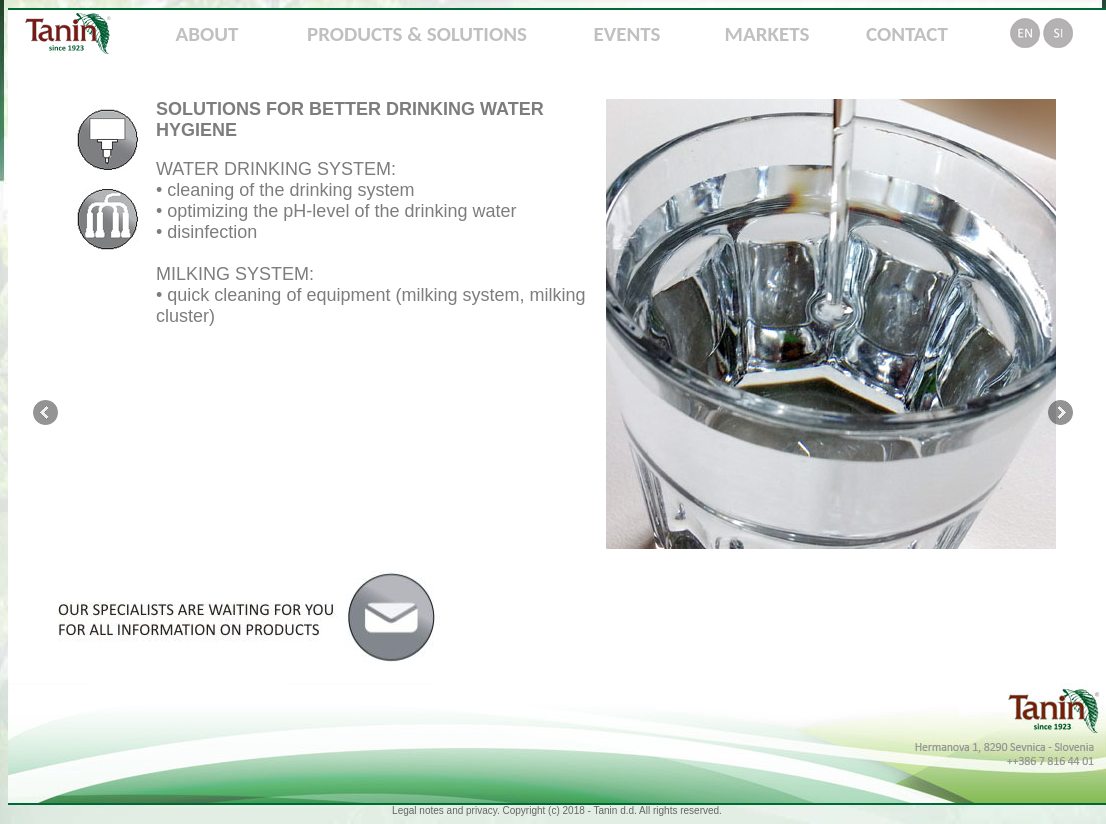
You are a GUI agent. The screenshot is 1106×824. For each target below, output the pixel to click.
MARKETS (767, 34)
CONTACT (907, 34)
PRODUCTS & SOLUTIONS (417, 34)
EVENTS (627, 34)
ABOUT (207, 34)
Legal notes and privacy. (446, 810)
